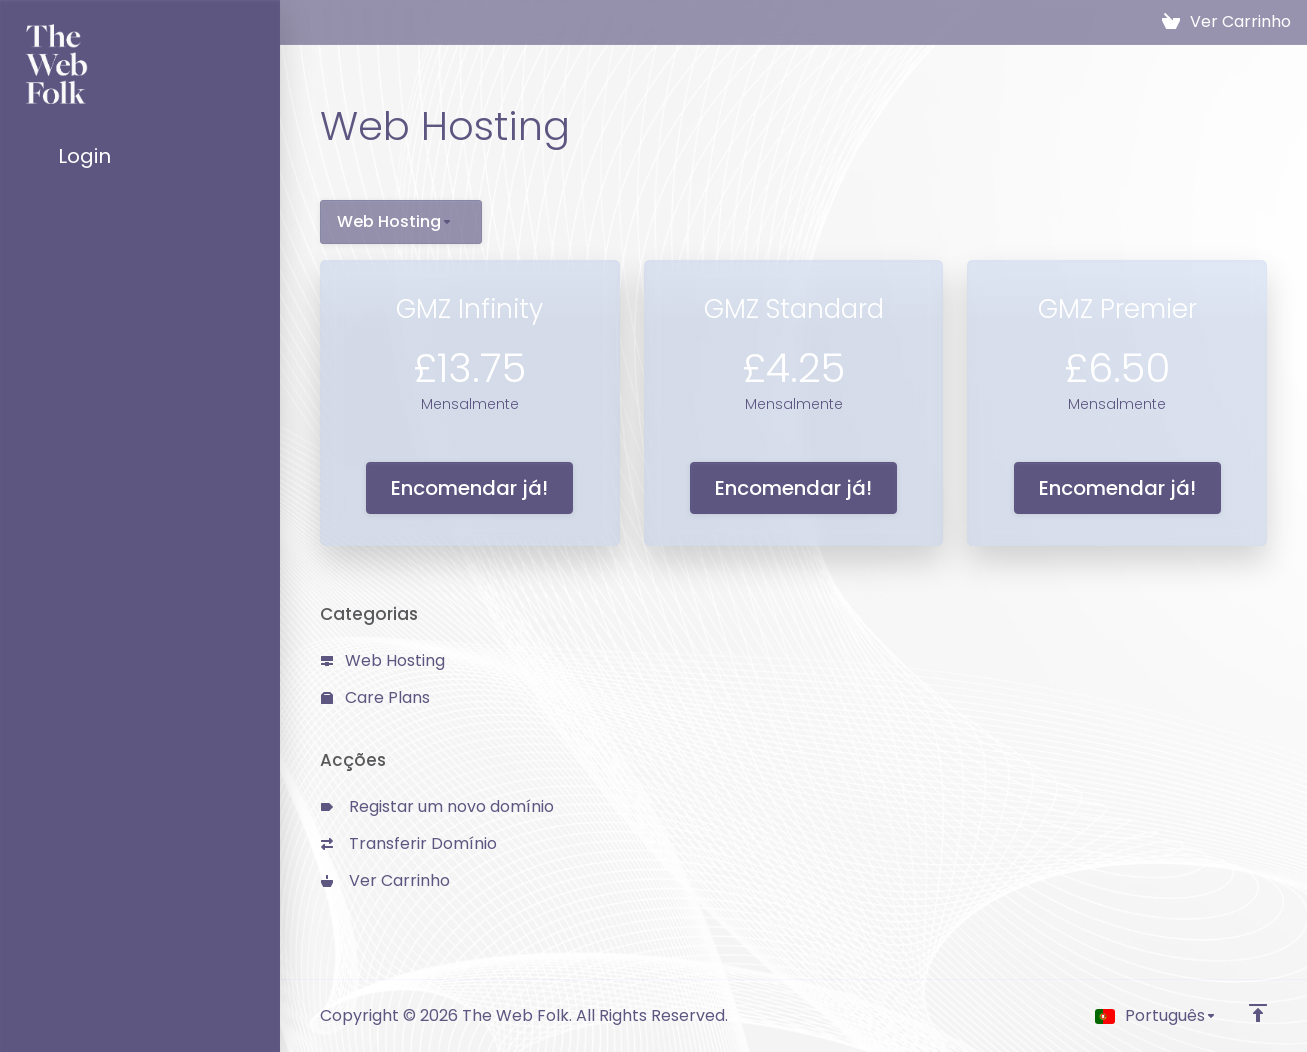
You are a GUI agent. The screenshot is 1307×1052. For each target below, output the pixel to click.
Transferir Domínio (409, 843)
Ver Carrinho (385, 880)
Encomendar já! (469, 488)
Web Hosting (383, 660)
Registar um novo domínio (437, 806)
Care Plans (375, 697)
